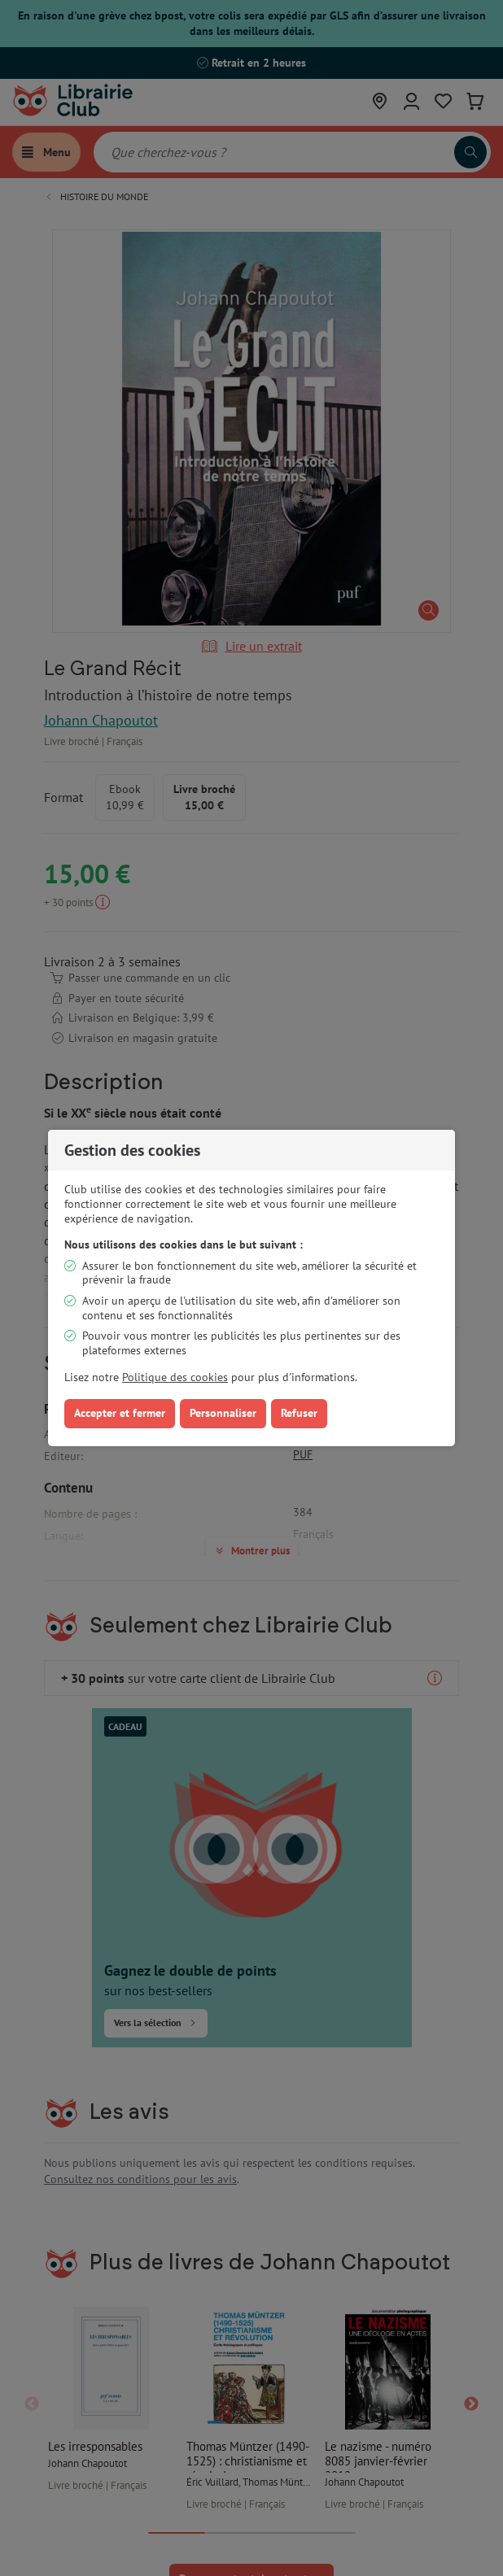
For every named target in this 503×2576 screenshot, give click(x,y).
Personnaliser (223, 1413)
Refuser (299, 1413)
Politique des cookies (175, 1377)
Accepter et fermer (119, 1413)
